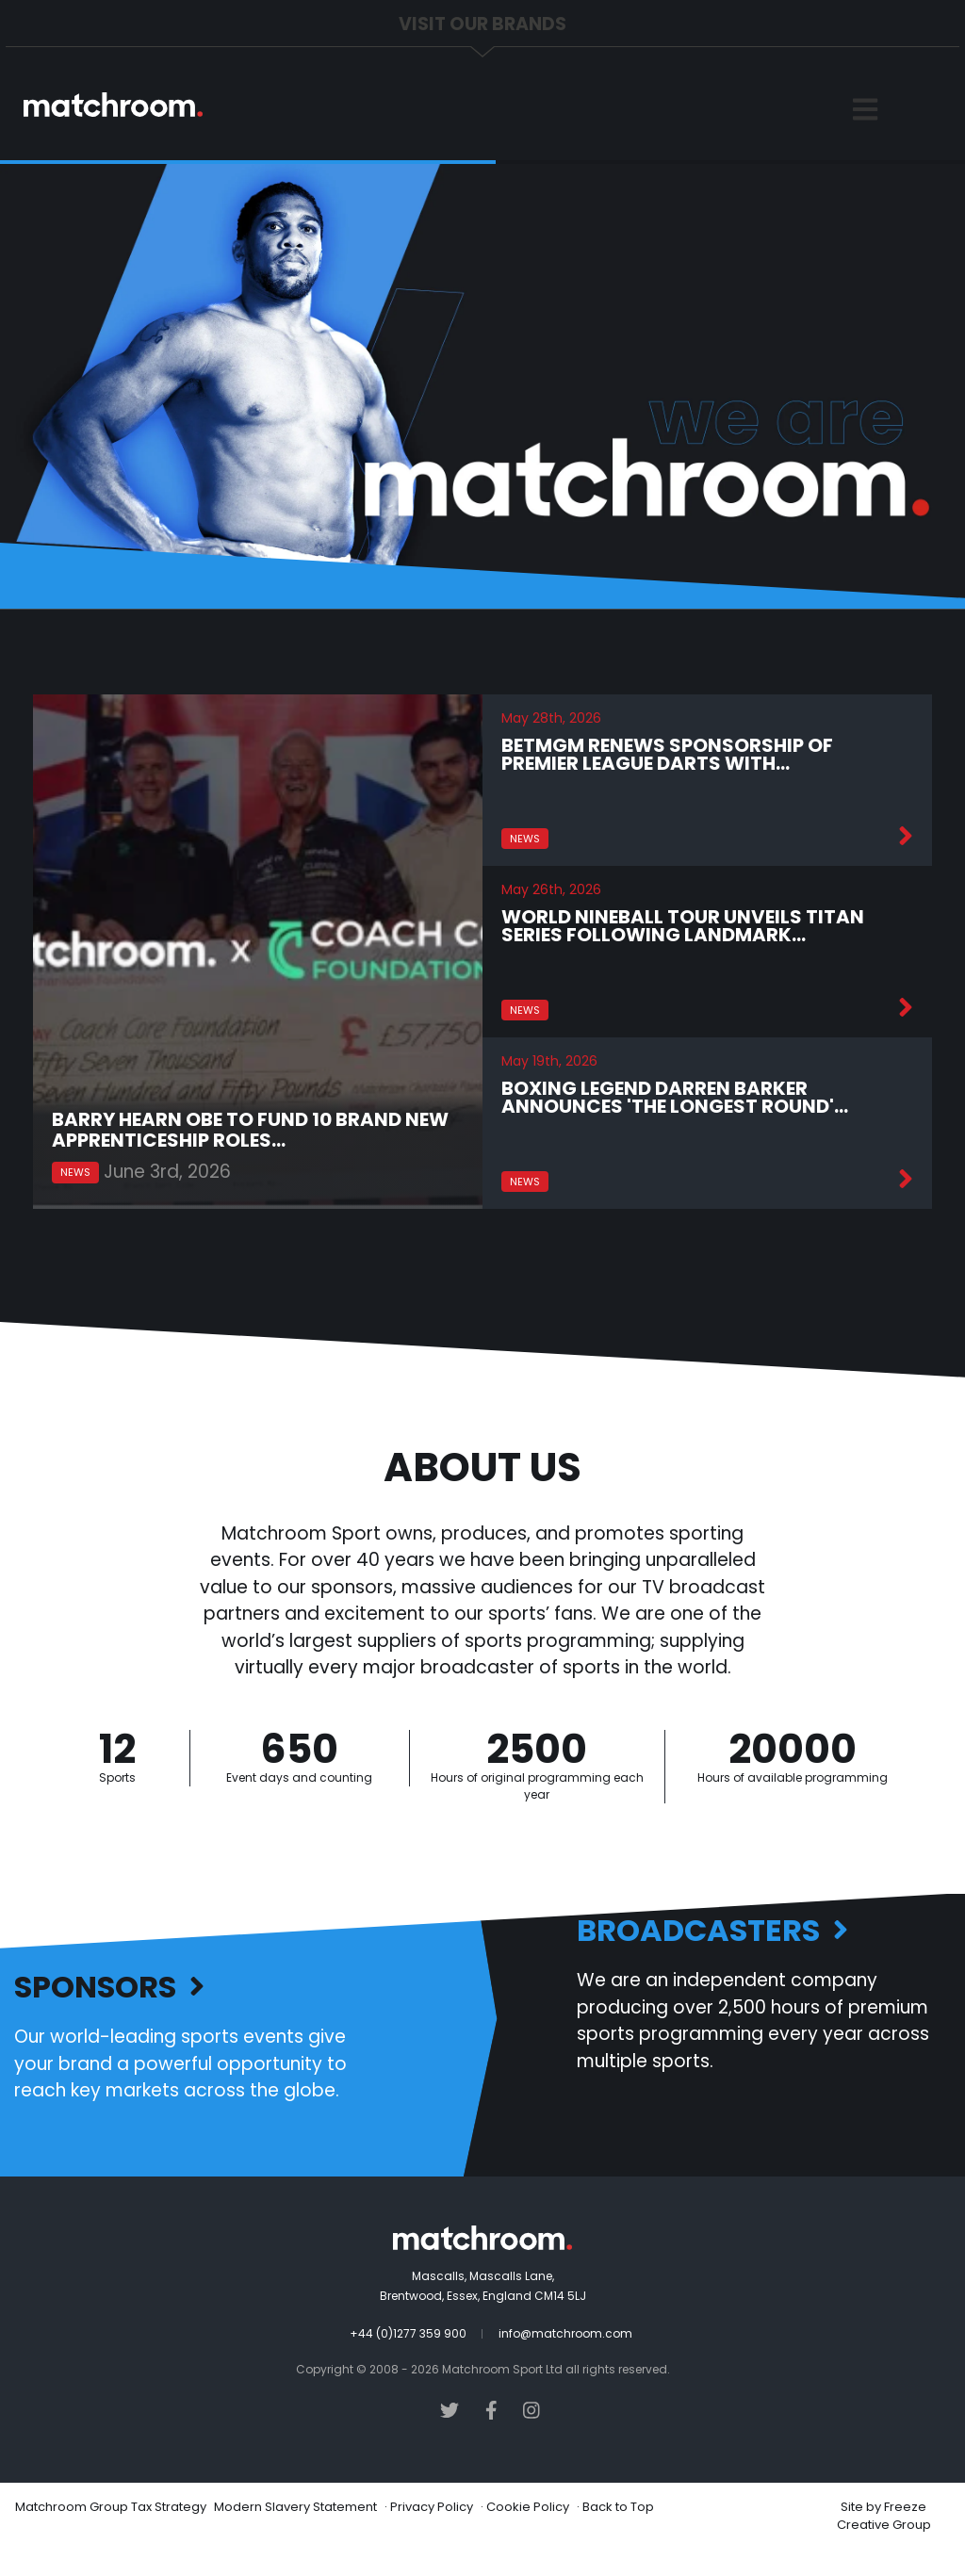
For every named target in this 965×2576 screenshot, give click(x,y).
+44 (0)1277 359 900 (408, 2333)
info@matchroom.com (565, 2333)
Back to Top (618, 2507)
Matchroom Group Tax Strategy (110, 2507)
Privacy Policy (431, 2507)
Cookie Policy (527, 2507)
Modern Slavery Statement (295, 2507)
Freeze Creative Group (884, 2516)
